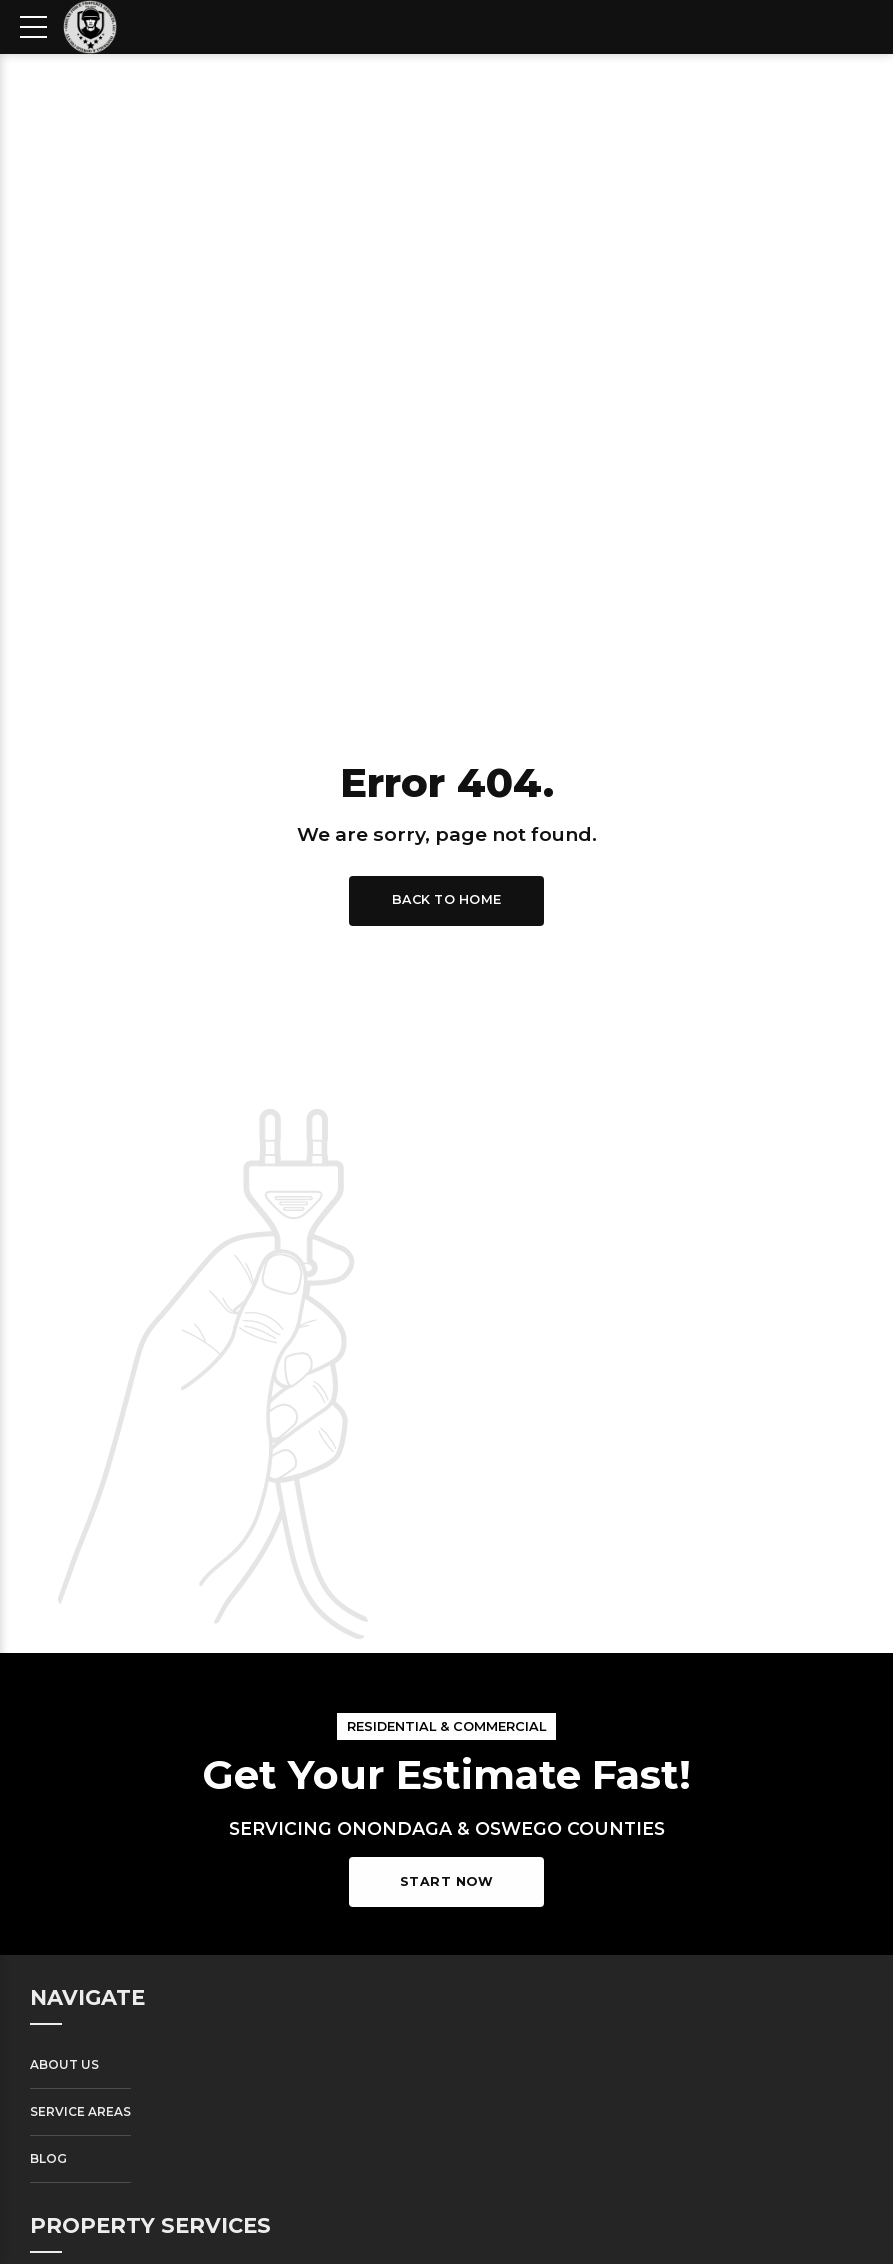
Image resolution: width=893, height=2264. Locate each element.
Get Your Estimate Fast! (446, 1774)
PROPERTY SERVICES (150, 2225)
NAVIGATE (87, 1997)
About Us (64, 2064)
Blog (48, 2158)
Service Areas (80, 2111)
